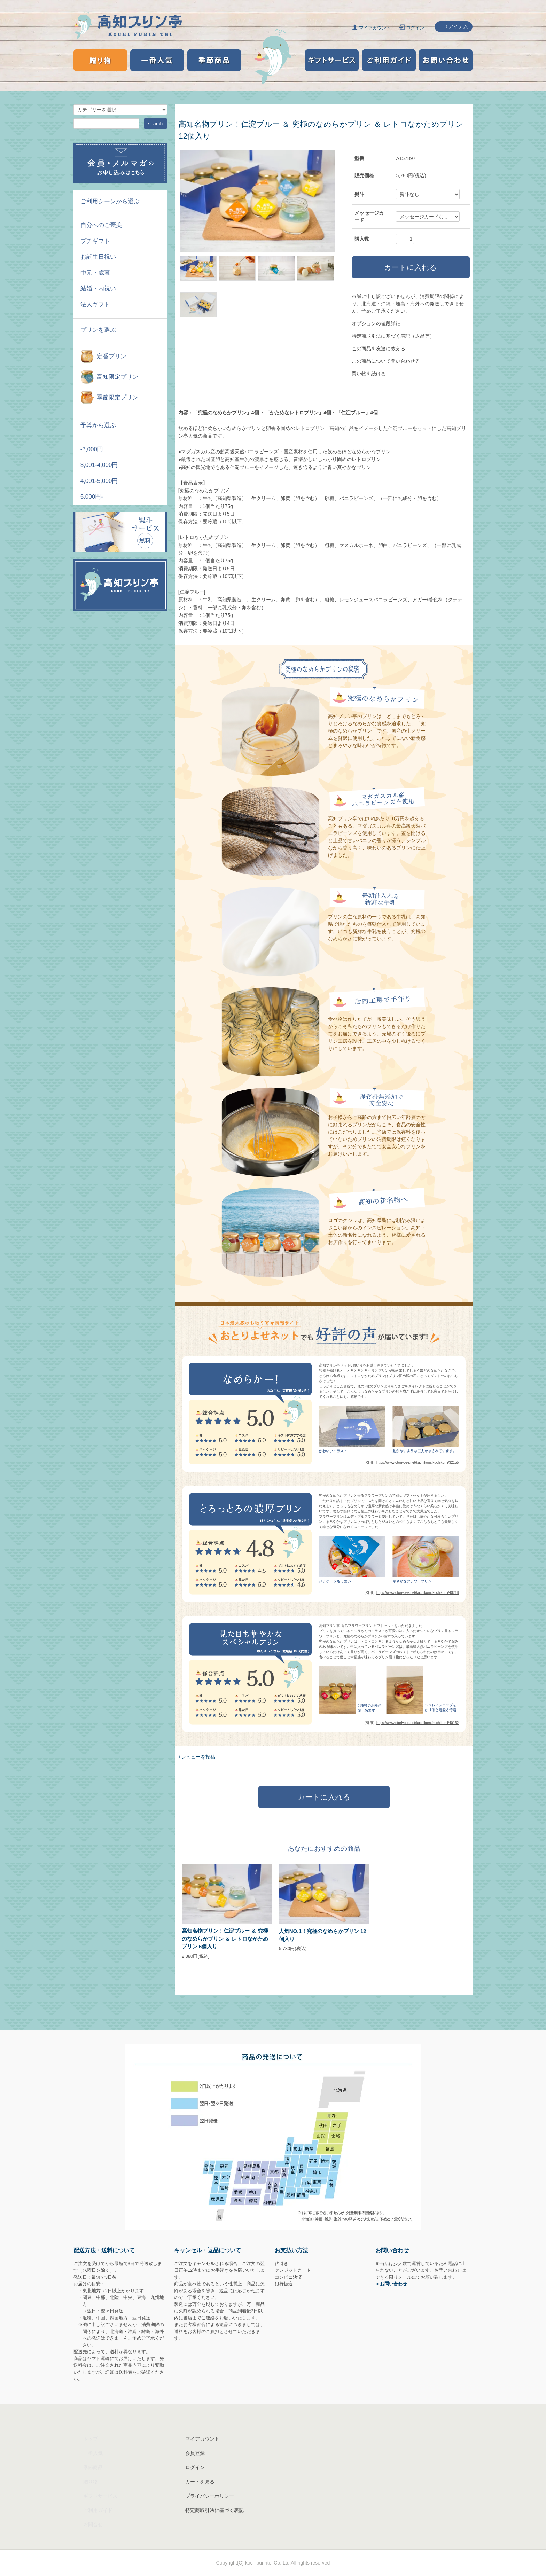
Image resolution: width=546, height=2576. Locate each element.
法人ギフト (95, 304)
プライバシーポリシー (209, 2496)
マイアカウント (375, 27)
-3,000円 (91, 449)
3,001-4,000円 (99, 465)
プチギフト (95, 241)
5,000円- (91, 496)
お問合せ (93, 2524)
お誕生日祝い (98, 256)
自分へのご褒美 (101, 225)
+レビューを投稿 (196, 1757)
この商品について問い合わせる (386, 361)
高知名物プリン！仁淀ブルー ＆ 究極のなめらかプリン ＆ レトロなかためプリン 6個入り (225, 1938)
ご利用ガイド (97, 2510)
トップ (90, 2439)
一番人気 (93, 2453)
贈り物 (90, 2481)
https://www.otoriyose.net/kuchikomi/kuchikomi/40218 (417, 1593)
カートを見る (199, 2481)
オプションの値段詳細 (376, 323)
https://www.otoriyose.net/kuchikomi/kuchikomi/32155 (417, 1462)
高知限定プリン (117, 377)
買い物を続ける (369, 373)
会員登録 (195, 2453)
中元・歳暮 (95, 272)
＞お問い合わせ (391, 2283)
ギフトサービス (100, 2496)
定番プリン (111, 356)
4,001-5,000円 (99, 481)
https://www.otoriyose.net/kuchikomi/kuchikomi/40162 (417, 1723)
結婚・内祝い (98, 288)
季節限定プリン (117, 397)
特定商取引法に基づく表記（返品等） (393, 336)
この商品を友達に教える (378, 348)
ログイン (415, 27)
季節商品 (93, 2467)
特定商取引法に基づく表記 (214, 2510)
